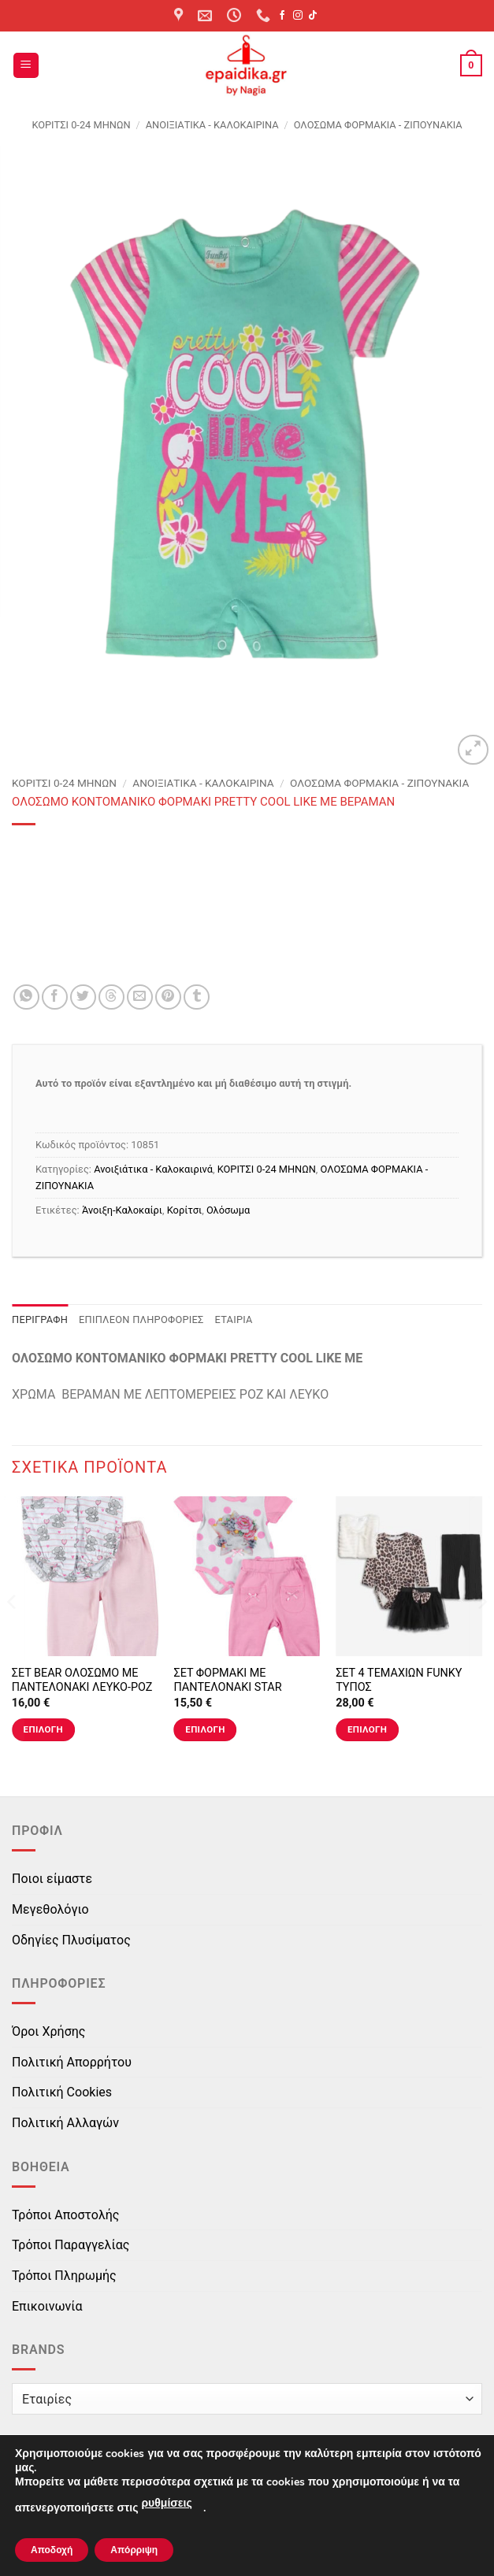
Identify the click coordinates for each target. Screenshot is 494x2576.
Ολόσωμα (228, 1210)
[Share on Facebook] (55, 997)
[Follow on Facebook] (282, 15)
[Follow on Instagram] (298, 15)
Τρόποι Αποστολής (65, 2214)
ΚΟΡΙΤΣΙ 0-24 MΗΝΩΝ (81, 125)
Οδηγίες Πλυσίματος (71, 1940)
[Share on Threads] (111, 997)
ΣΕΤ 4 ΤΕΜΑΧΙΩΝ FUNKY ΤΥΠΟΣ (399, 1680)
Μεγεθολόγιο (50, 1909)
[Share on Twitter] (83, 997)
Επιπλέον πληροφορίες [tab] (141, 1319)
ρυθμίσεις (166, 2503)
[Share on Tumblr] (197, 997)
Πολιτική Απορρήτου (72, 2062)
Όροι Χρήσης (48, 2031)
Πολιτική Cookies (62, 2092)
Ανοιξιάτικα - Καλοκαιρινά (212, 125)
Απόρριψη (134, 2550)
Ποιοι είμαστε (52, 1878)
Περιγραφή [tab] (40, 1319)
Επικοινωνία (47, 2306)
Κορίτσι (184, 1210)
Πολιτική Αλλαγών (65, 2122)
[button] (26, 66)
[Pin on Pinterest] (168, 997)
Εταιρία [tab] (234, 1319)
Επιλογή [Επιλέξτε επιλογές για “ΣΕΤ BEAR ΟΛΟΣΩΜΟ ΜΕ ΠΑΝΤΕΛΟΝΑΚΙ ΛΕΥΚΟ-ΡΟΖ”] (43, 1729)
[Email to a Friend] (140, 997)
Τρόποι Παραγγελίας (70, 2244)
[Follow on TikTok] (313, 15)
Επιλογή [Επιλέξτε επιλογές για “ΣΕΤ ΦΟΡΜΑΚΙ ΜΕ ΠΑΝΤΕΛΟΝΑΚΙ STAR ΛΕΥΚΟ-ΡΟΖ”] (205, 1729)
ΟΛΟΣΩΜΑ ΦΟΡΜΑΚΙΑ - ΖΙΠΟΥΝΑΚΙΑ (378, 125)
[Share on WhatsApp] (26, 997)
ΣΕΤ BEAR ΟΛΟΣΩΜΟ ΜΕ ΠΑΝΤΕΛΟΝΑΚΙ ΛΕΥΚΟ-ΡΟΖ (82, 1680)
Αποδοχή (51, 2550)
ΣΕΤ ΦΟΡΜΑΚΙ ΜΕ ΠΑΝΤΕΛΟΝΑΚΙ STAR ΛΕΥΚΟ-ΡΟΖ (227, 1687)
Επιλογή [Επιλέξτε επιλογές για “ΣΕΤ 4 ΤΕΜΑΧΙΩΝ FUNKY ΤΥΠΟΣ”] (367, 1729)
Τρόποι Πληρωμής (64, 2275)
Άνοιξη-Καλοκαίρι (122, 1210)
